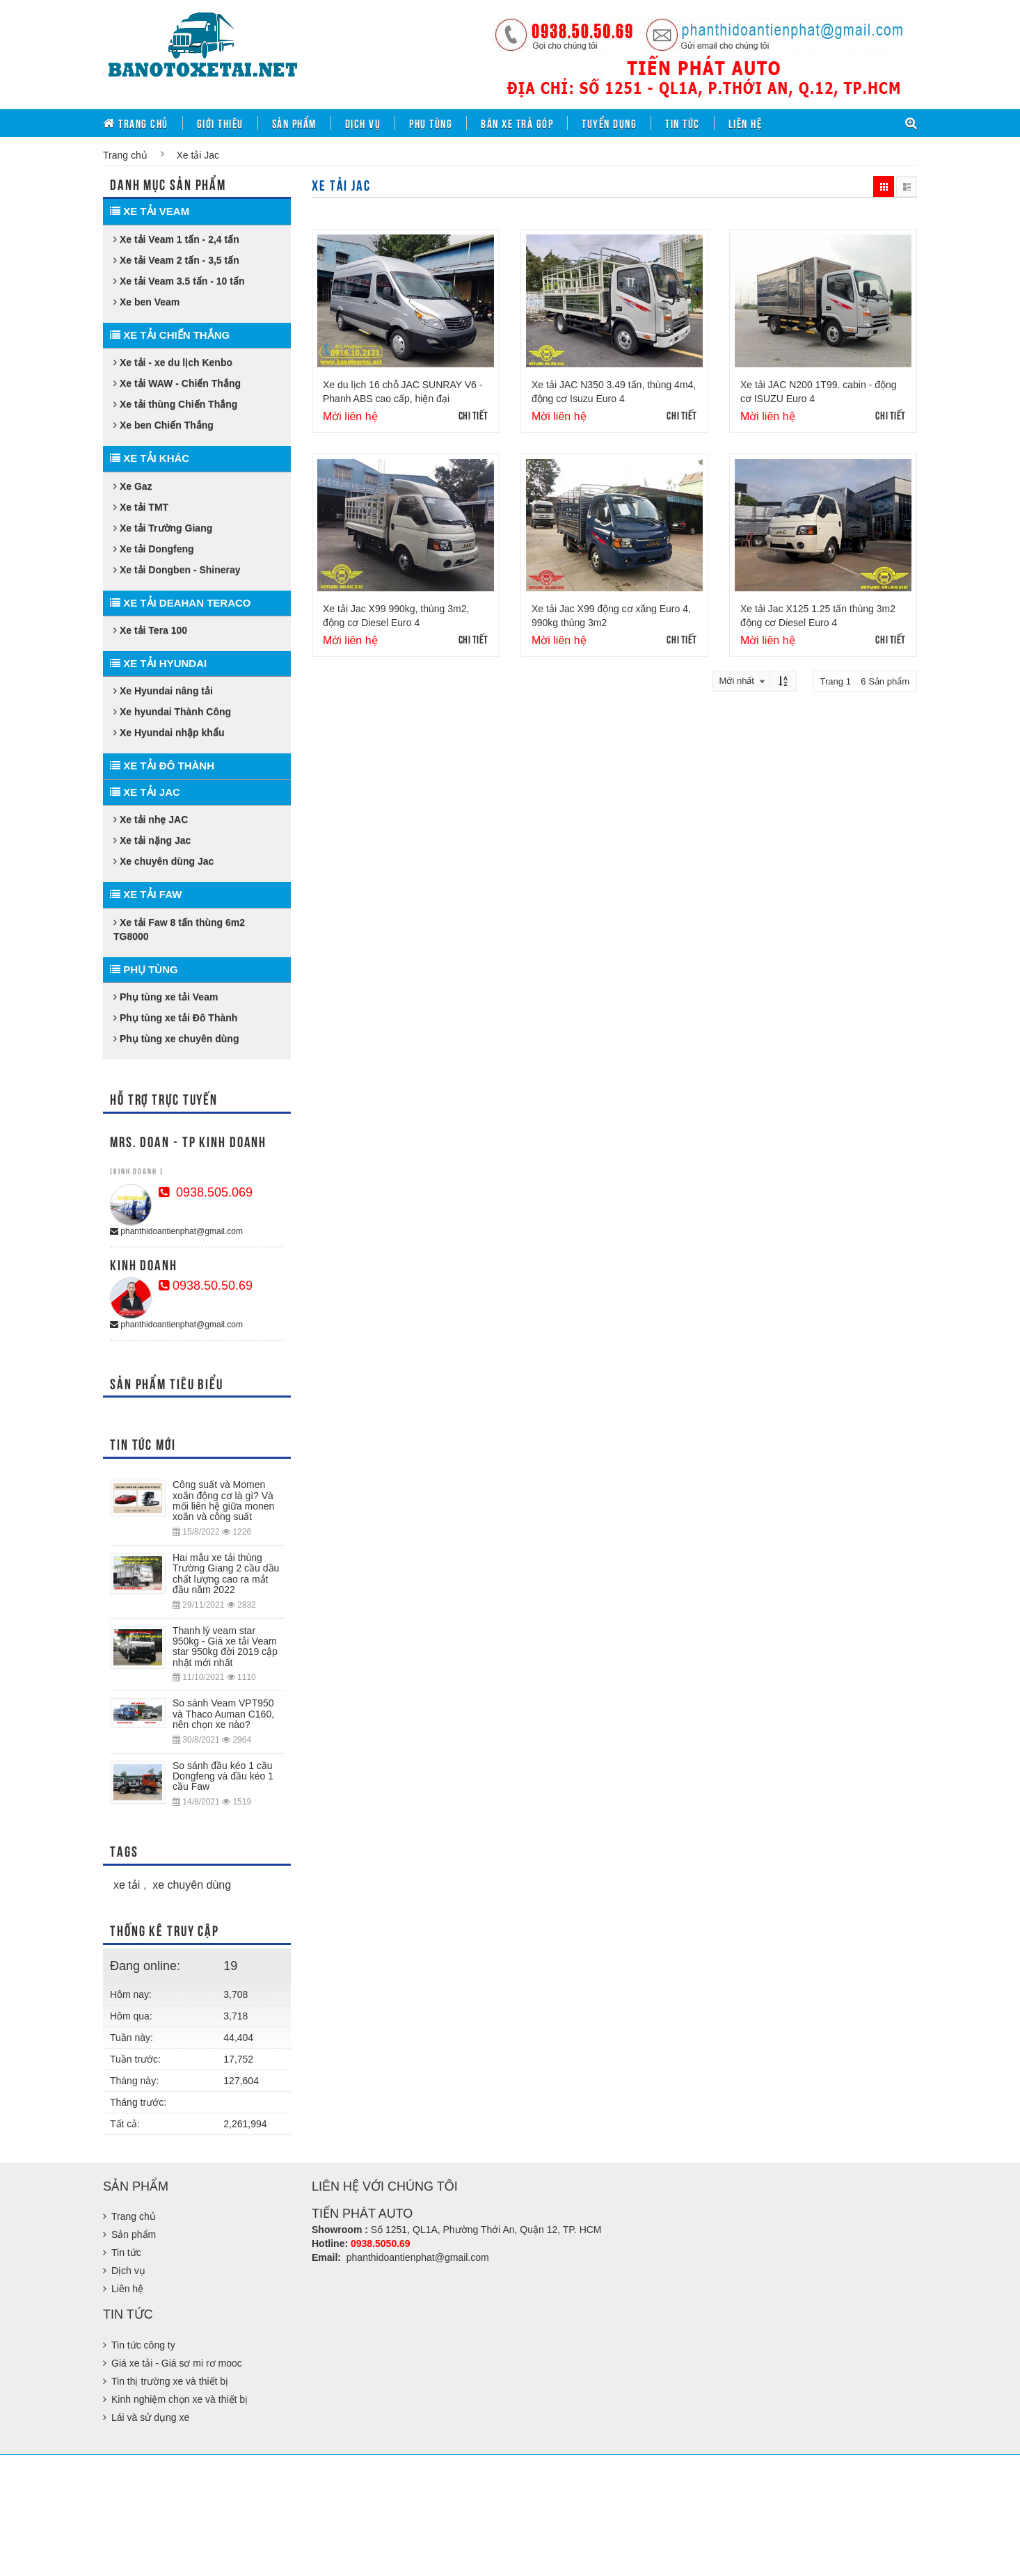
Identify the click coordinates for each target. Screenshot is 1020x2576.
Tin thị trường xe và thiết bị (169, 2381)
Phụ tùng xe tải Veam (165, 996)
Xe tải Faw (146, 894)
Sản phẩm (294, 123)
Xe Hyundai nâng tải (163, 690)
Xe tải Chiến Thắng (170, 335)
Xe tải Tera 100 (150, 630)
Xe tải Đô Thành (162, 765)
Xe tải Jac (145, 792)
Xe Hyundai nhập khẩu (168, 732)
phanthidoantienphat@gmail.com (176, 1231)
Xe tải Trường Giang (162, 528)
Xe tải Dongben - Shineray (177, 569)
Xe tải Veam (149, 211)
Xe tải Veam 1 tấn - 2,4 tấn (176, 239)
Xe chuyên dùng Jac (163, 861)
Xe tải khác (149, 458)
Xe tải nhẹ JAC (150, 819)
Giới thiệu (220, 123)
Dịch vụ (363, 123)
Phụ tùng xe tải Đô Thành (175, 1017)
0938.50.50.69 (206, 1286)
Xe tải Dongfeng (153, 548)
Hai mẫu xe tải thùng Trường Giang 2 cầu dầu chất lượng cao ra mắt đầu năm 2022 (226, 1573)
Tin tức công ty (143, 2345)
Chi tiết (473, 415)
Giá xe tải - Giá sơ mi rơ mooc (176, 2363)
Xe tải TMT (140, 507)
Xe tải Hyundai (158, 663)
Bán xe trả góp (517, 123)
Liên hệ (745, 123)
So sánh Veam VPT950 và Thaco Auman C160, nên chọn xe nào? (223, 1713)
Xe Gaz (132, 486)
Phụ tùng (430, 123)
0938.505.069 (206, 1192)
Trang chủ (135, 123)
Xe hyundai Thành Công (172, 711)
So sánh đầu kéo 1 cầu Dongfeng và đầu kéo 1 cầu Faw (223, 1776)
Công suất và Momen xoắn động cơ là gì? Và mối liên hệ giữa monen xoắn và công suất (223, 1500)
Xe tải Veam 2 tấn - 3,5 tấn (176, 260)
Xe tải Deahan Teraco (180, 602)
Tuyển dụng (609, 123)
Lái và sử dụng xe (150, 2417)
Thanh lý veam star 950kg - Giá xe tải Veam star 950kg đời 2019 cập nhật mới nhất (225, 1646)
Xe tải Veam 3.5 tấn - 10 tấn (179, 281)
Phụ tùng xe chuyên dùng (176, 1038)
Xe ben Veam (146, 301)
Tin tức (682, 123)
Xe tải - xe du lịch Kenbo (172, 362)
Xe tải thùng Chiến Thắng (175, 404)
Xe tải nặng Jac (152, 840)
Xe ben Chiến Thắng (163, 425)
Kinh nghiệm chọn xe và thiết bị (179, 2399)
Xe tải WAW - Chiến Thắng (177, 383)
